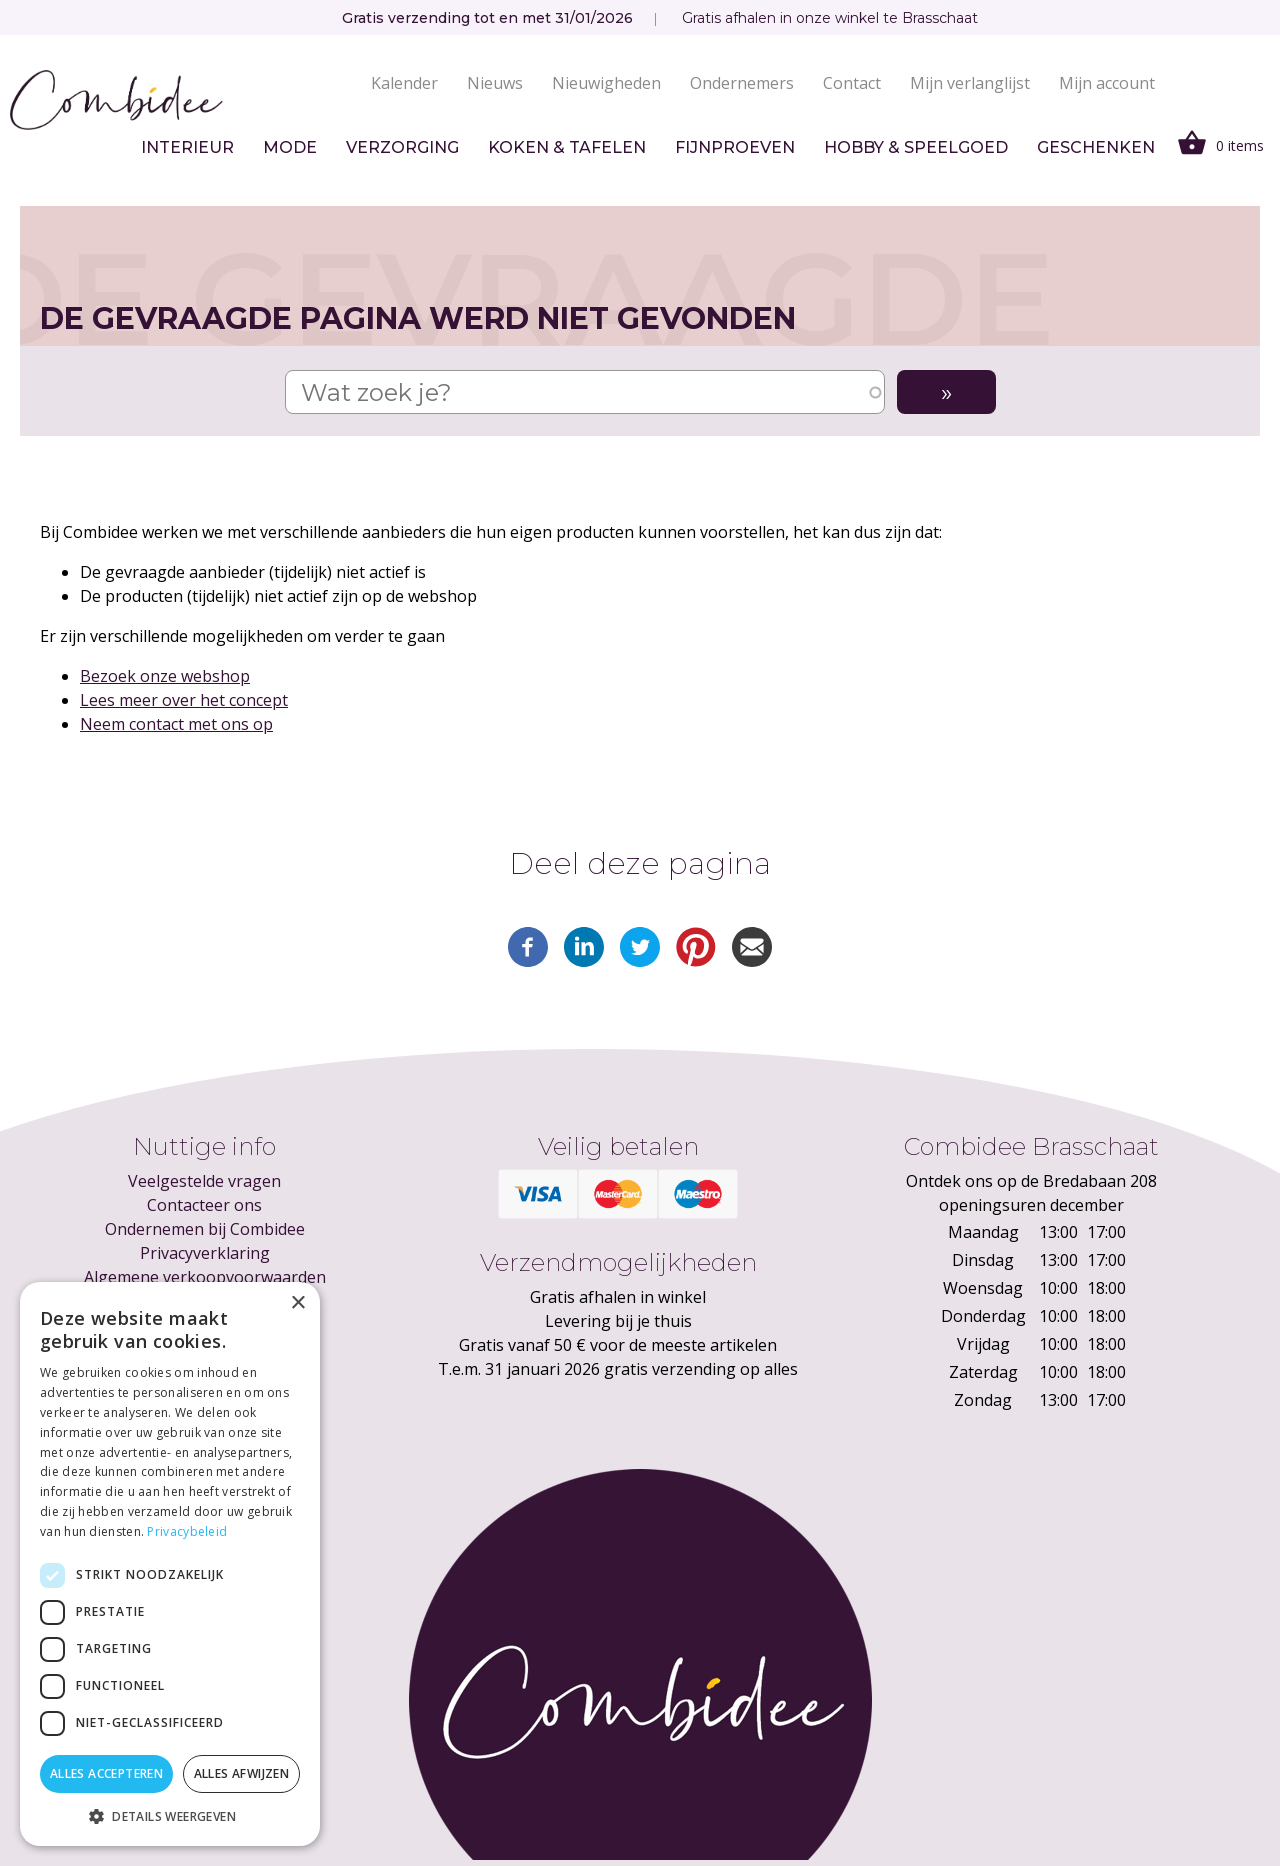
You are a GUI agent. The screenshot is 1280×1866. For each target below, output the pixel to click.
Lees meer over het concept (184, 700)
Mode (290, 147)
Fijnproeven (735, 147)
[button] (170, 1816)
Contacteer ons (204, 1205)
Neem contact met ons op (176, 724)
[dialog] (170, 1564)
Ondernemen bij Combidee (205, 1229)
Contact (852, 83)
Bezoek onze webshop (165, 676)
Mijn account (1107, 83)
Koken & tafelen (567, 147)
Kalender (404, 83)
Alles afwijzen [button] (242, 1773)
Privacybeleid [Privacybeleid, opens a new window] (187, 1531)
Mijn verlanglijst (970, 83)
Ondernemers (742, 83)
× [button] (297, 1303)
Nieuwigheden (606, 83)
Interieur (187, 147)
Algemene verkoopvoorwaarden (205, 1277)
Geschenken (1096, 147)
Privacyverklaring (205, 1253)
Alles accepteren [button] (106, 1773)
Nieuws (495, 83)
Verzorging (402, 147)
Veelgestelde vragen (204, 1181)
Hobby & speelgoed (916, 147)
